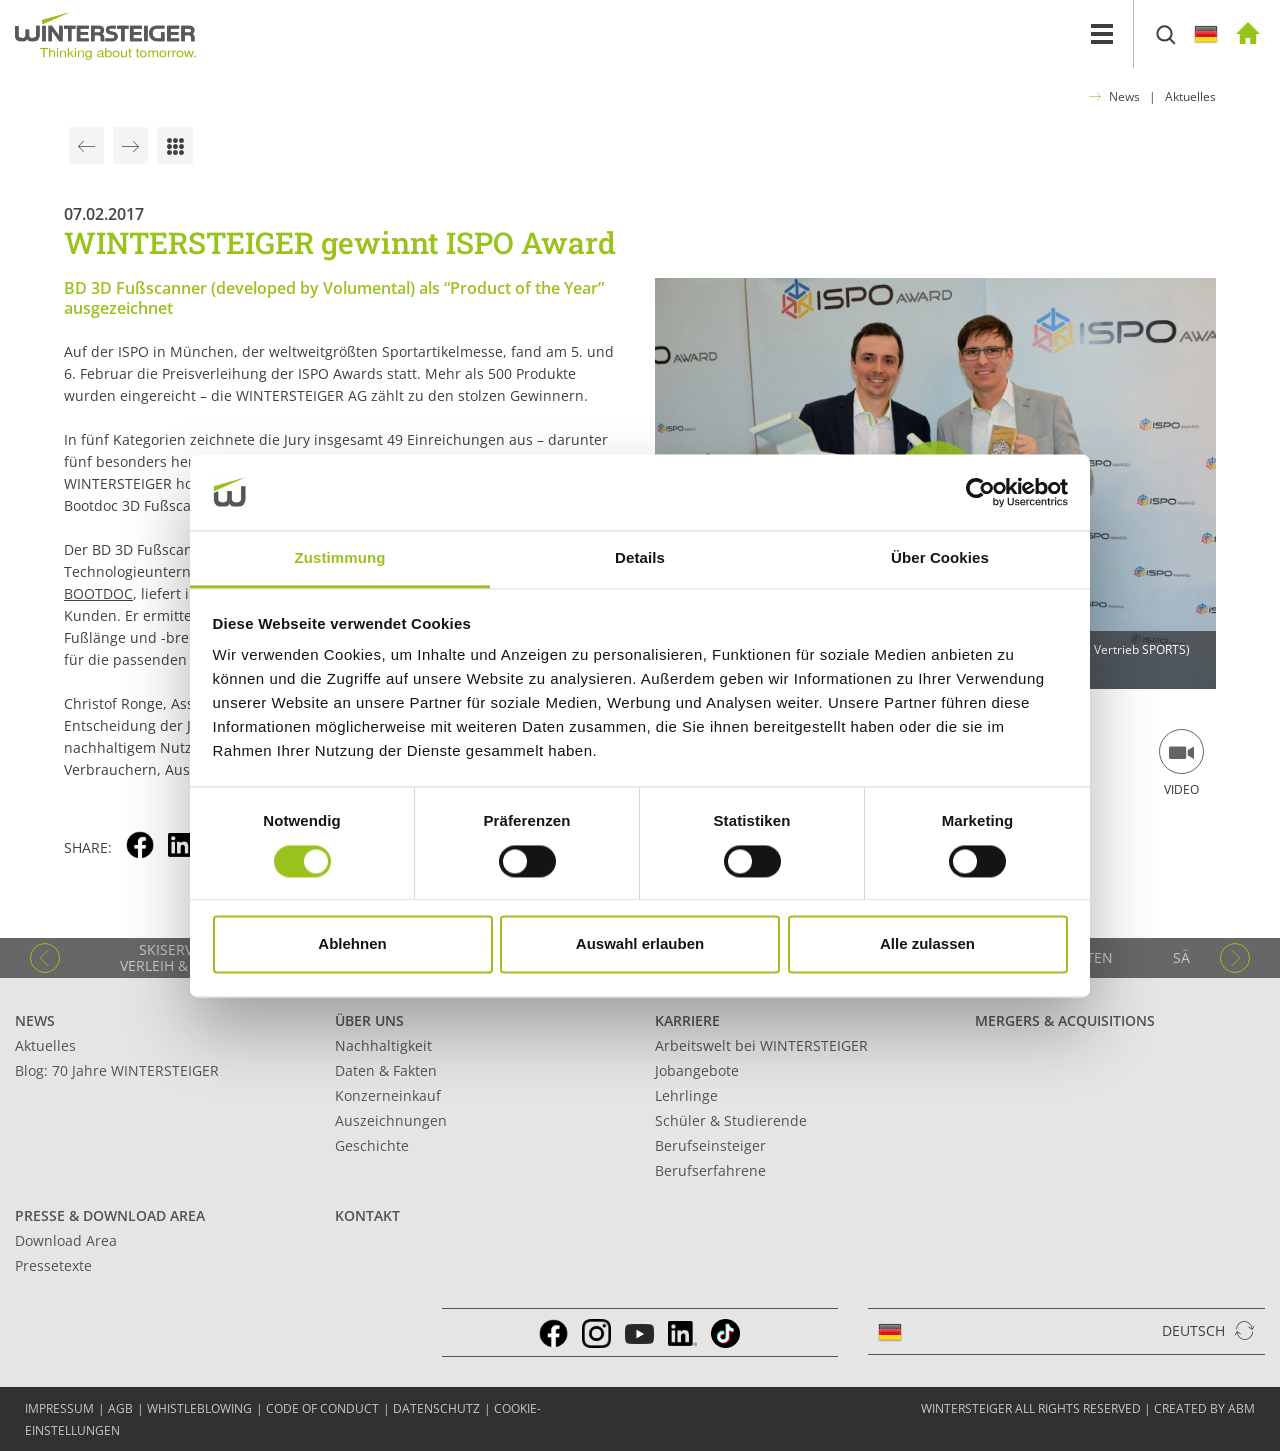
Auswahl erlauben (640, 944)
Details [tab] (640, 558)
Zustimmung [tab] (340, 558)
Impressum (59, 1408)
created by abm (1204, 1408)
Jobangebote (697, 1070)
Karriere (687, 1020)
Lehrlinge (686, 1095)
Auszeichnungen (391, 1120)
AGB (120, 1408)
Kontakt (367, 1215)
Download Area (66, 1240)
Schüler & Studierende (731, 1120)
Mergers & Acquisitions (1065, 1020)
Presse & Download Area (110, 1215)
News (1124, 96)
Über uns (369, 1020)
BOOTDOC (98, 593)
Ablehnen (352, 944)
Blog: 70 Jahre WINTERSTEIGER (117, 1070)
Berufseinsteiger (710, 1145)
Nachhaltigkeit (383, 1045)
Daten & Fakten (386, 1070)
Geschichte (372, 1145)
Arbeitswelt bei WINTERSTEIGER (761, 1045)
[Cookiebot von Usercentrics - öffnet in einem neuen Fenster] (980, 492)
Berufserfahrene (710, 1170)
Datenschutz (436, 1408)
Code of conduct (322, 1408)
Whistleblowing (199, 1408)
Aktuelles (1190, 96)
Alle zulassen (927, 944)
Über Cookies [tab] (940, 558)
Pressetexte (53, 1265)
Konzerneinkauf (388, 1095)
